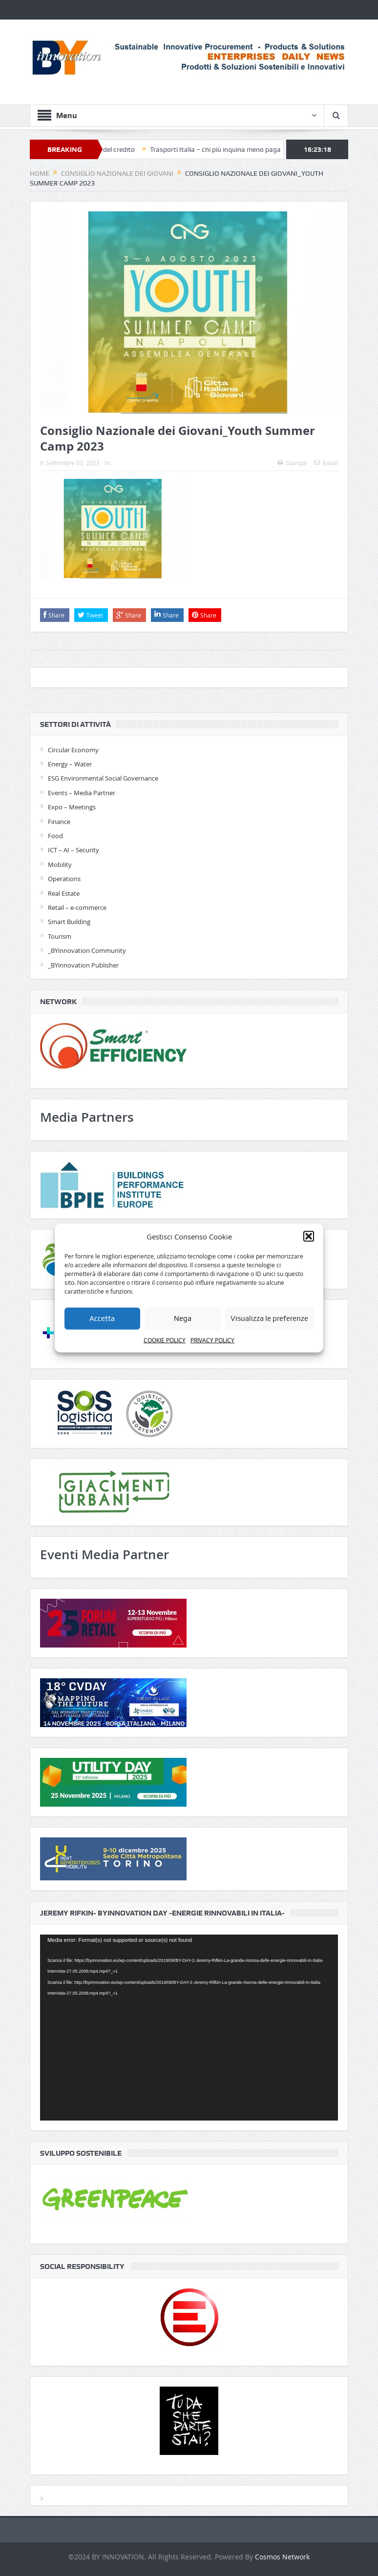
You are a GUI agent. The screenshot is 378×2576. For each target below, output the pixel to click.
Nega (182, 1318)
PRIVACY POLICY (212, 1340)
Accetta (102, 1318)
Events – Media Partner (81, 792)
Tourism (59, 936)
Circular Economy (73, 749)
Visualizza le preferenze (269, 1318)
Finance (59, 821)
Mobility (60, 864)
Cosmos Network (282, 2556)
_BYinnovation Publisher (83, 965)
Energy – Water (70, 764)
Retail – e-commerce (77, 907)
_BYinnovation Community (87, 950)
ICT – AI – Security (73, 849)
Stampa (292, 463)
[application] (189, 2028)
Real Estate (64, 893)
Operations (64, 878)
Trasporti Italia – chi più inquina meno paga (220, 149)
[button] (309, 1236)
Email (326, 463)
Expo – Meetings (72, 807)
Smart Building (69, 921)
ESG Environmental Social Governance (103, 778)
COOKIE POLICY (165, 1340)
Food (55, 835)
